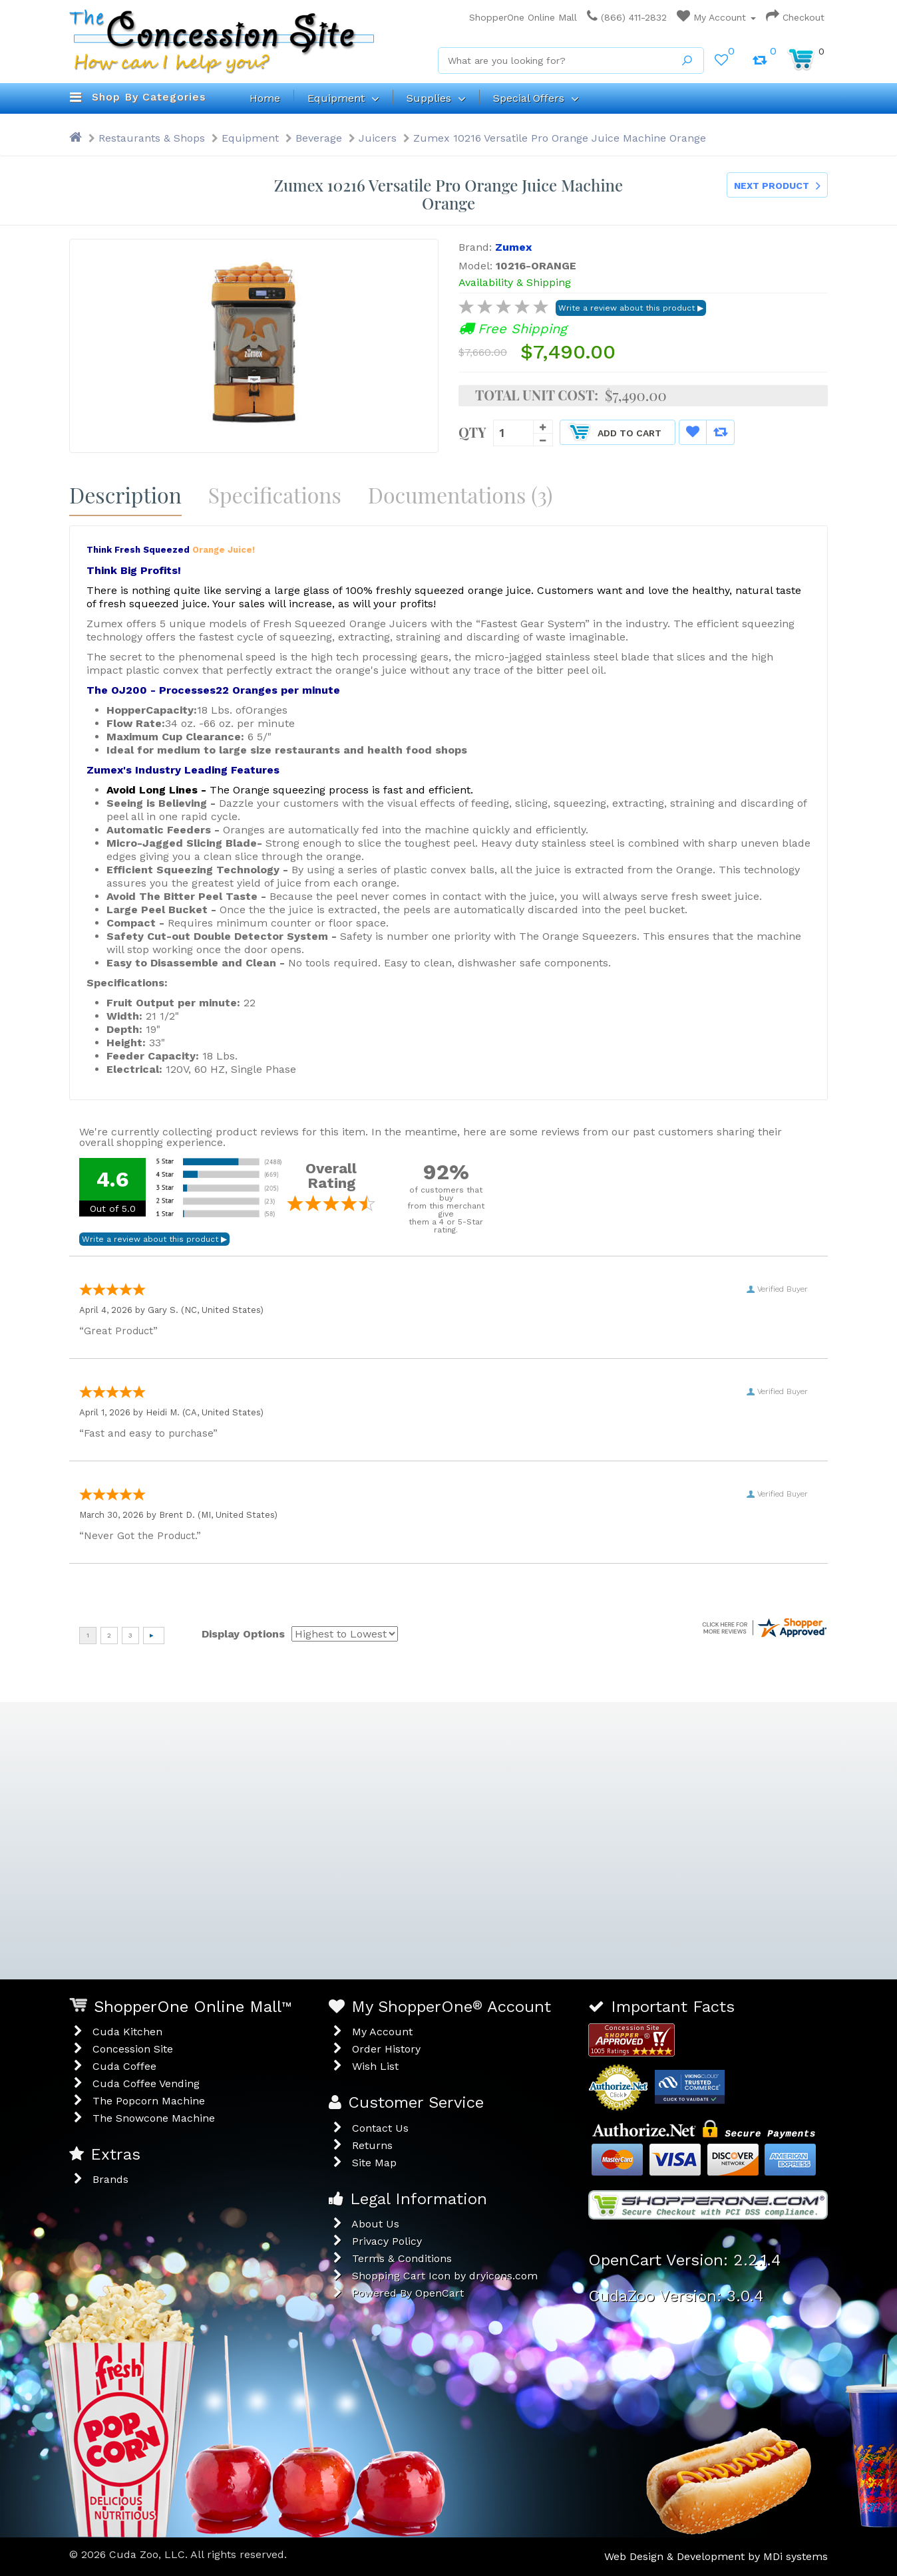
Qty (472, 431)
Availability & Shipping (514, 282)
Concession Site (132, 2049)
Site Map (374, 2162)
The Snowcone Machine (153, 2118)
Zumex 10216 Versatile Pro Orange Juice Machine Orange (559, 138)
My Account (716, 17)
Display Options (243, 1634)
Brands (110, 2179)
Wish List (375, 2066)
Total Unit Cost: (536, 395)
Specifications (274, 494)
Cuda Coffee (124, 2066)
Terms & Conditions (402, 2258)
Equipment (250, 138)
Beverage (318, 138)
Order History (386, 2049)
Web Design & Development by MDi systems (716, 2556)
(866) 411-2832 (627, 17)
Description (125, 494)
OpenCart (439, 2293)
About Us (375, 2224)
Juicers (378, 138)
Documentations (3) (460, 494)
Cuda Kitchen (127, 2031)
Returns (372, 2145)
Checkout (795, 17)
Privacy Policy (387, 2241)
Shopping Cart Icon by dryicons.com (445, 2275)
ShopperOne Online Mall (519, 17)
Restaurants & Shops (151, 138)
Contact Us (380, 2128)
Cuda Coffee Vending (146, 2083)
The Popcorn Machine (148, 2100)
